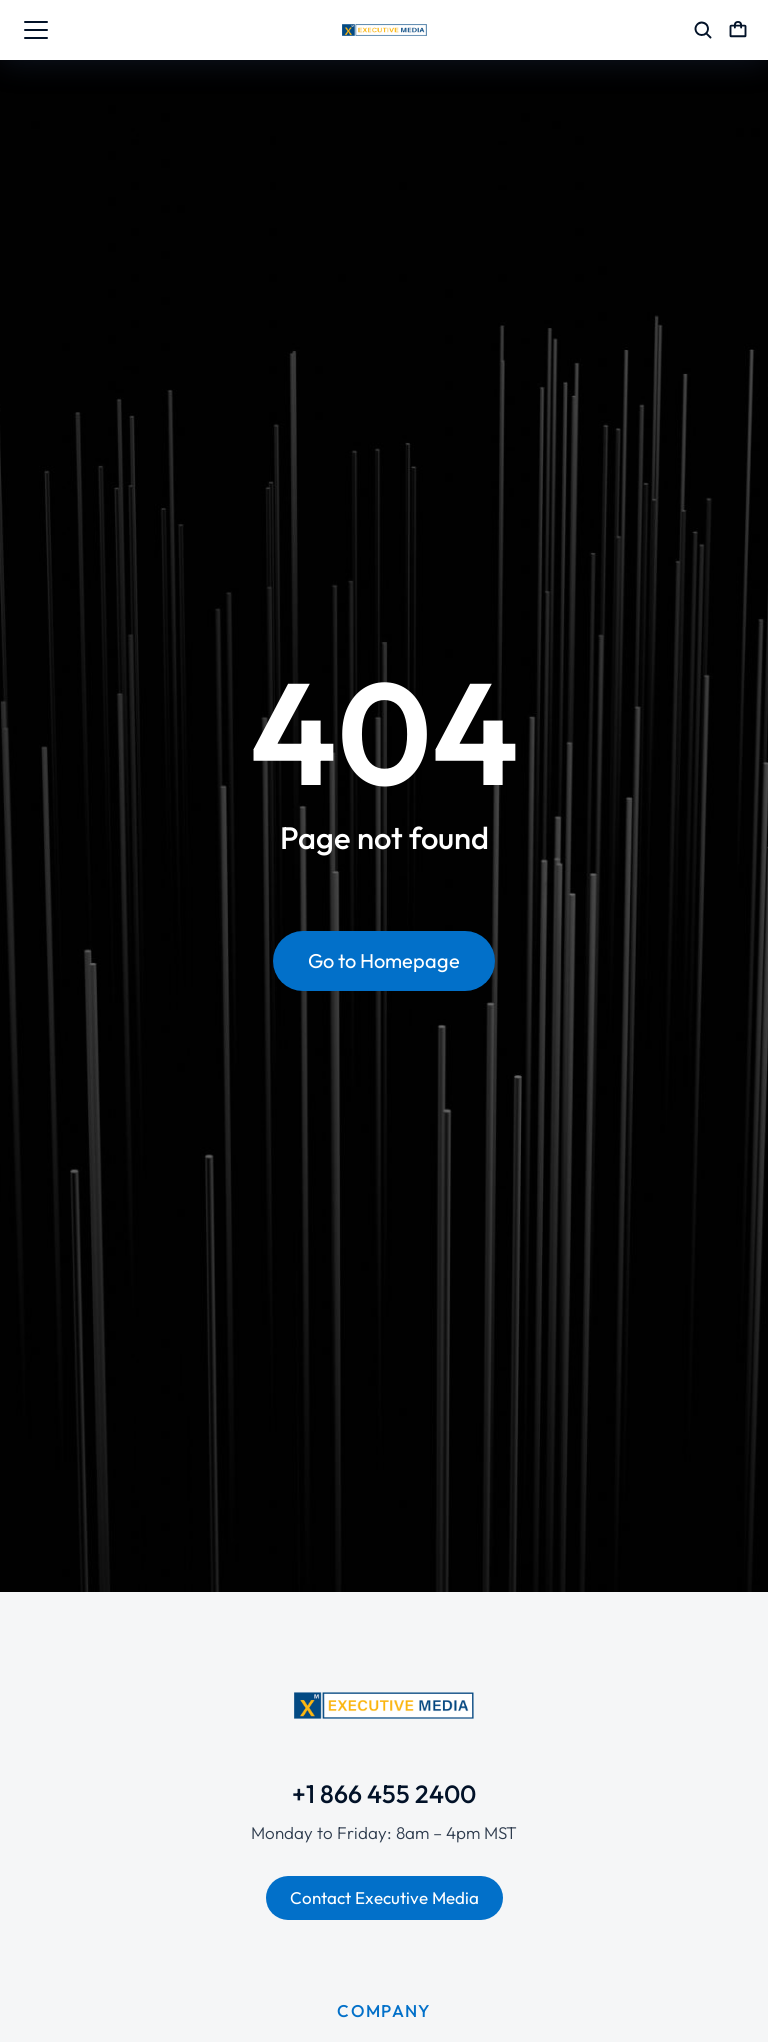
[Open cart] (738, 30)
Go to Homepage (384, 960)
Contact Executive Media (384, 1897)
